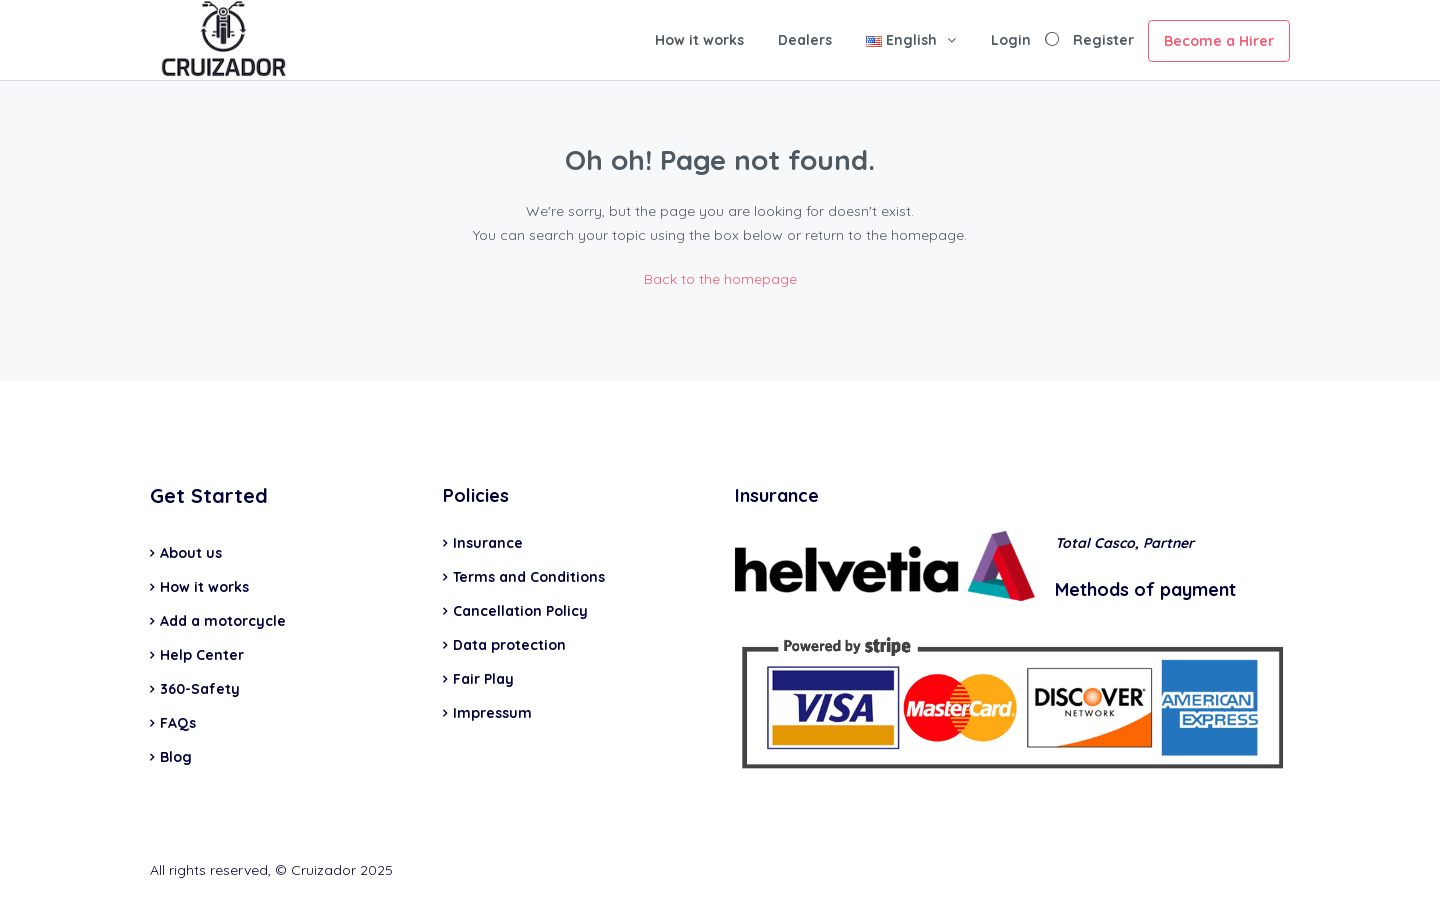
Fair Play (483, 679)
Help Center (202, 655)
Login (1011, 40)
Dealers (805, 40)
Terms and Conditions (529, 577)
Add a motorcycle (223, 621)
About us (191, 553)
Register (1103, 40)
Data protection (509, 645)
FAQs (178, 723)
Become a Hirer (1219, 41)
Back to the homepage (720, 279)
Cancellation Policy (520, 611)
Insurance (488, 543)
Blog (176, 757)
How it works (699, 40)
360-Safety (200, 689)
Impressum (492, 713)
